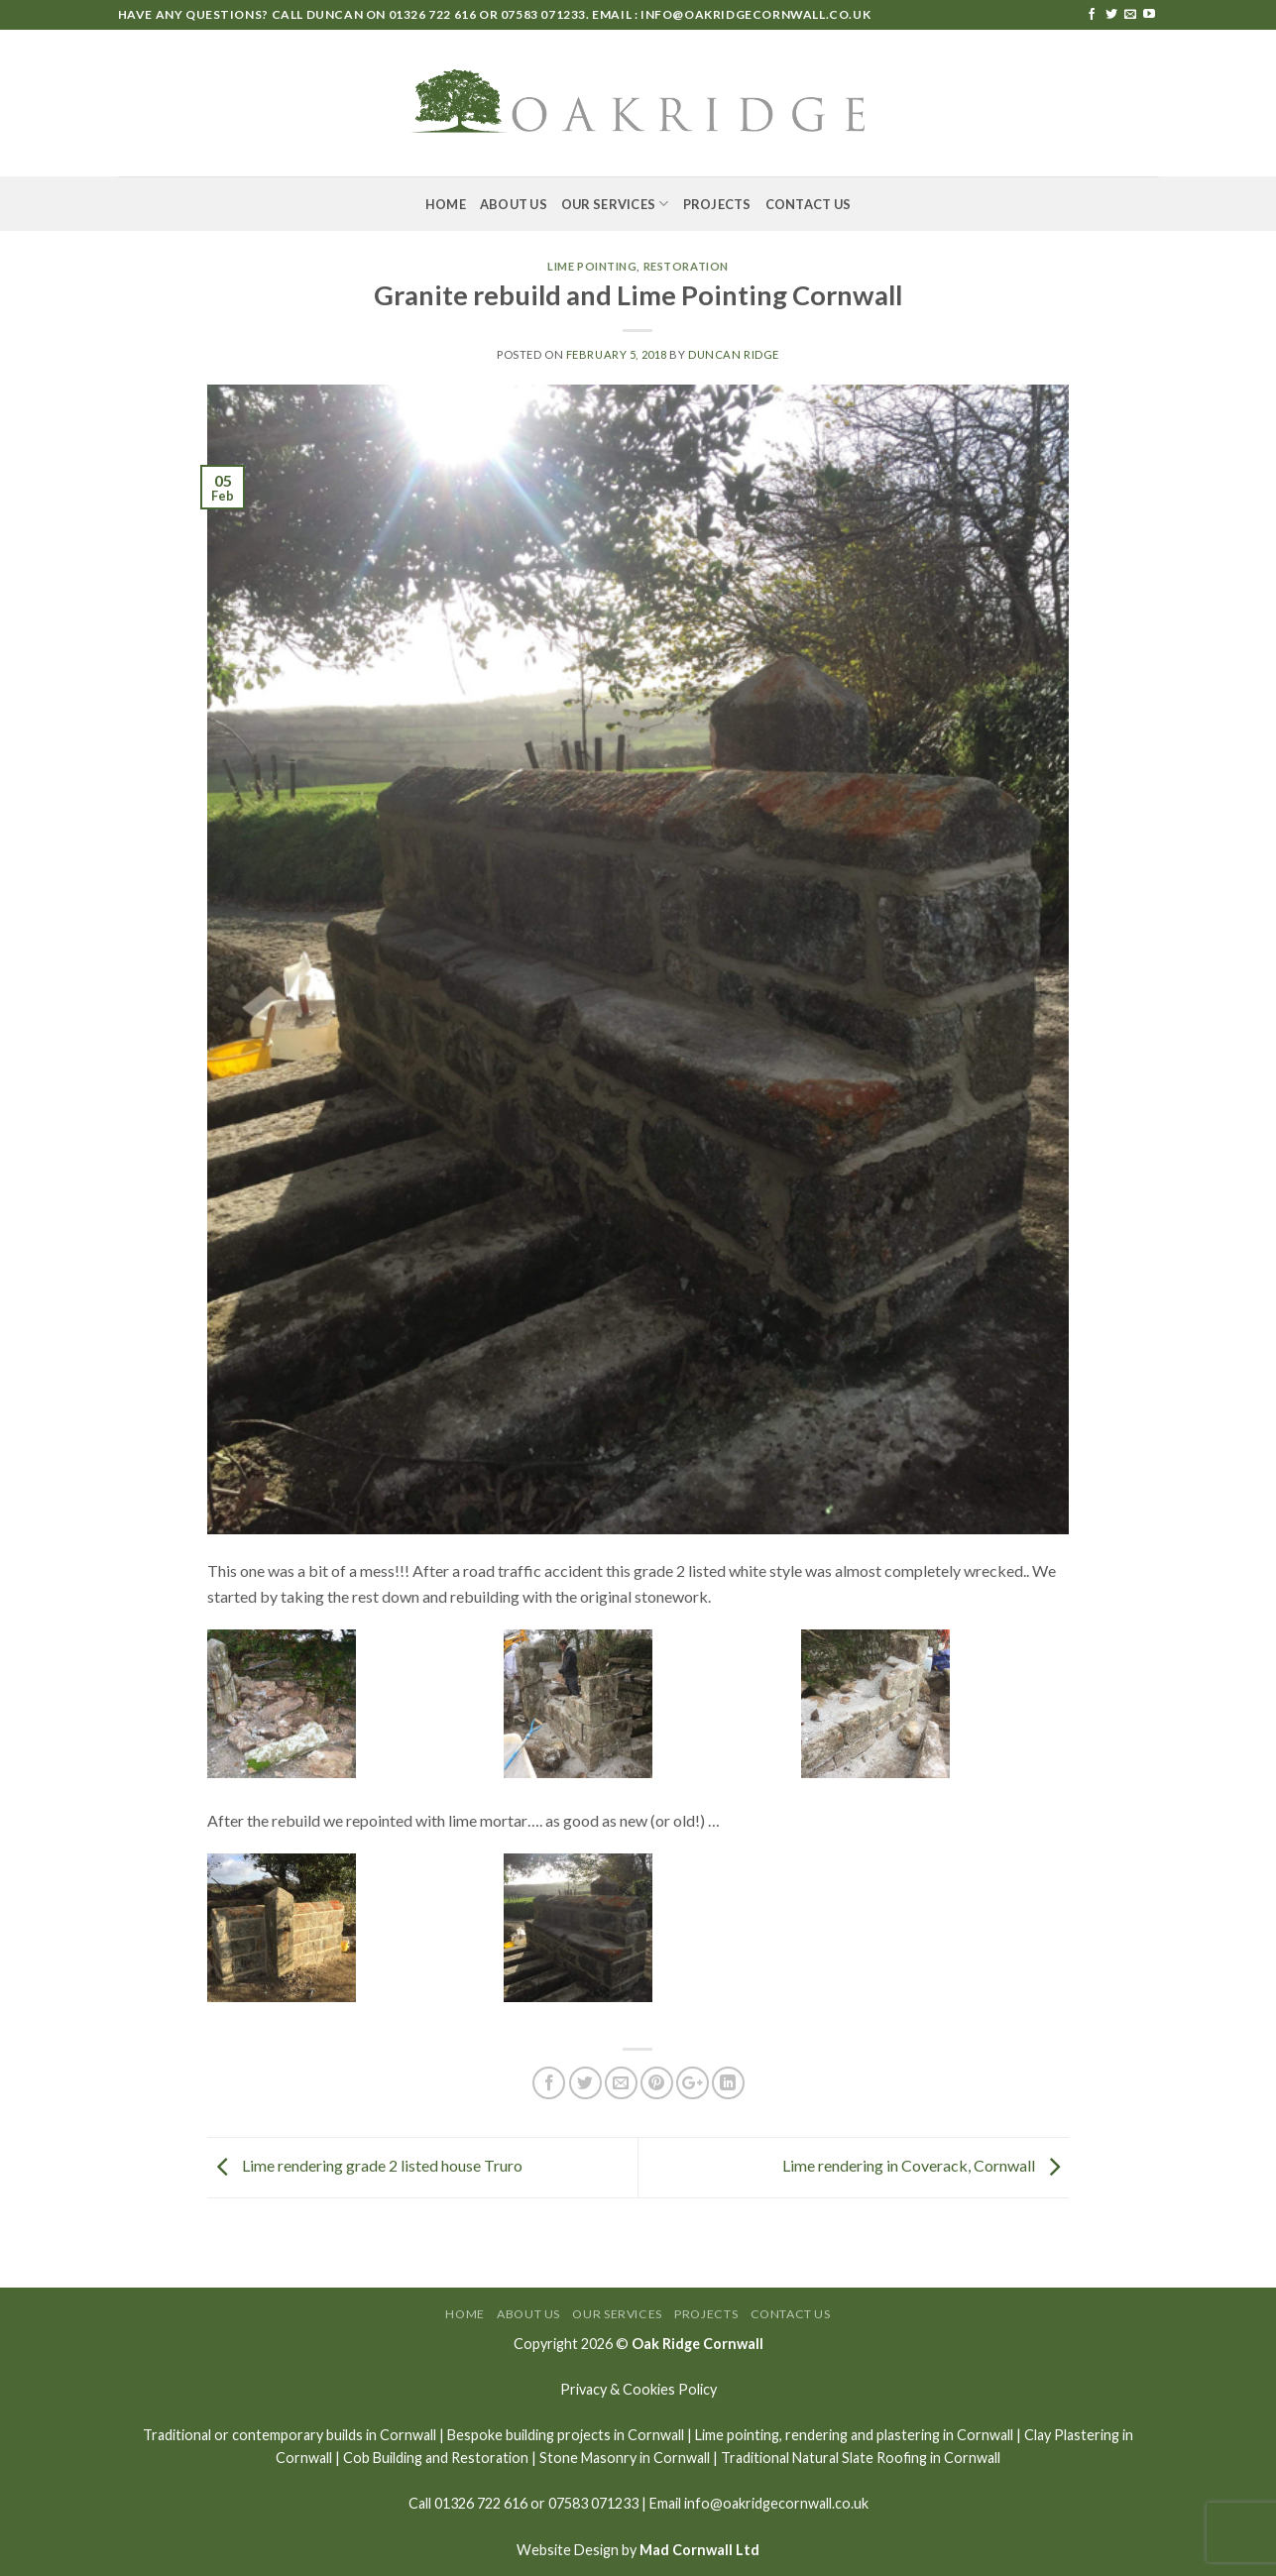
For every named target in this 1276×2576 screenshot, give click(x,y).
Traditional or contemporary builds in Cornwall (289, 2434)
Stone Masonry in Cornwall (624, 2457)
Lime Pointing (592, 266)
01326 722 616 (433, 14)
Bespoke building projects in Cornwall (565, 2434)
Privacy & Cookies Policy (638, 2389)
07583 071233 (543, 14)
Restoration (686, 266)
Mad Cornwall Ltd (699, 2549)
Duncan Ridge (733, 354)
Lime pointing (737, 2434)
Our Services (615, 203)
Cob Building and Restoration (435, 2457)
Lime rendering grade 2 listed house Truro (364, 2165)
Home (445, 204)
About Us (513, 204)
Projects (717, 204)
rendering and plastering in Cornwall (899, 2434)
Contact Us (808, 204)
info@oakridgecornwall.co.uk (755, 14)
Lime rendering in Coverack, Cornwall (926, 2165)
